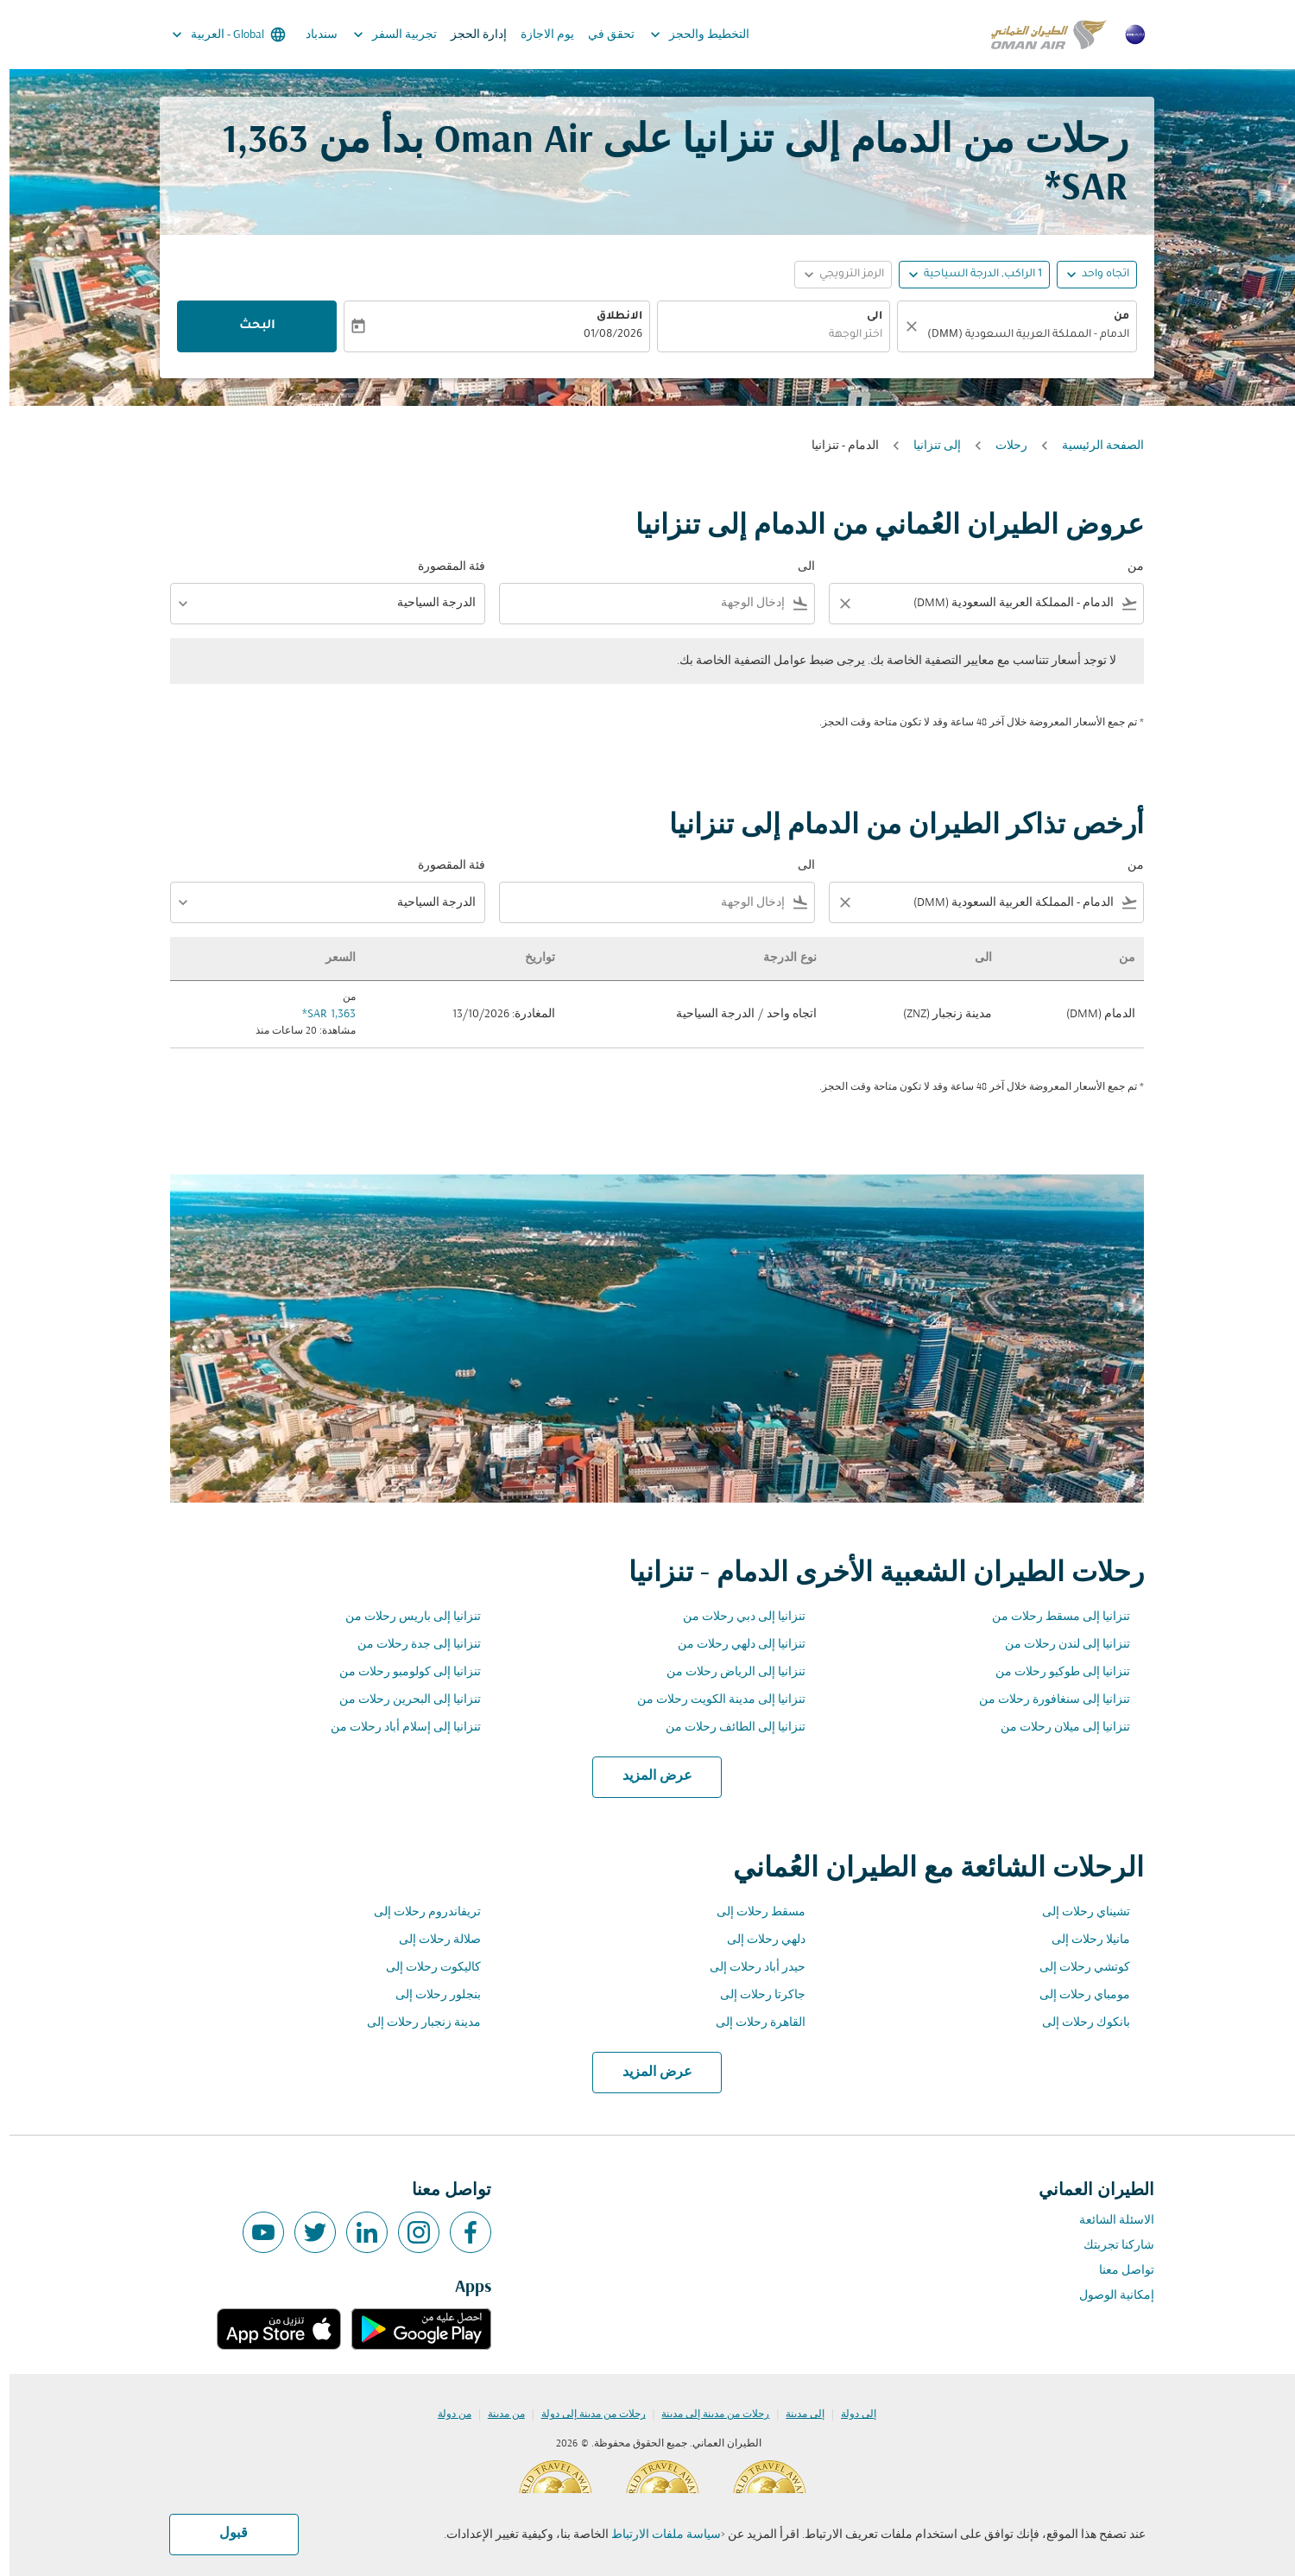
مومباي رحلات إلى (1075, 1995)
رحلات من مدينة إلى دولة (584, 2414)
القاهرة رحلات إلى (751, 2022)
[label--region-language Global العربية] (218, 34)
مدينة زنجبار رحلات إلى (414, 2022)
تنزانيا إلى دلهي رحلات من (732, 1644)
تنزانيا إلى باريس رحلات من (403, 1617)
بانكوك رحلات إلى (1077, 2022)
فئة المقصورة (442, 566)
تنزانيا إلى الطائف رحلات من (726, 1727)
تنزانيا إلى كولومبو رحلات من (400, 1672)
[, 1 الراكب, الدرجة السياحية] (973, 275)
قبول (224, 2534)
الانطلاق (610, 317)
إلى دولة (849, 2414)
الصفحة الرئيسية (1093, 446)
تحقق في (601, 34)
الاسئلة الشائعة (1107, 2220)
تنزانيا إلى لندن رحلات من (1058, 1644)
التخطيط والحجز (686, 34)
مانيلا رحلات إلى (1081, 1940)
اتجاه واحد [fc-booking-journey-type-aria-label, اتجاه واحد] (1096, 275)
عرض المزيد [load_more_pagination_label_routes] (648, 1776)
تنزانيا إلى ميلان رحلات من (1056, 1727)
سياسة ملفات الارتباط (656, 2535)
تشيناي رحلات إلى (1077, 1912)
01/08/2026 (603, 335)
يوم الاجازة (538, 34)
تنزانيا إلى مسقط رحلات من (1051, 1617)
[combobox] (1016, 335)
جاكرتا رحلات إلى (753, 1995)
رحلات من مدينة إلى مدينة (706, 2414)
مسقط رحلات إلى (751, 1912)
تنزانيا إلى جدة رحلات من (409, 1644)
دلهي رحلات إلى (756, 1940)
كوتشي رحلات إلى (1075, 1967)
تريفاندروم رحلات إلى (417, 1912)
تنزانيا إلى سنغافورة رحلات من (1045, 1699)
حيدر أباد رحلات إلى (748, 1967)
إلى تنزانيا (927, 446)
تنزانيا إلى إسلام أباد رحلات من (396, 1727)
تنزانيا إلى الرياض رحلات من (726, 1672)
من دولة (445, 2414)
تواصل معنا (1117, 2270)
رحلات (1002, 446)
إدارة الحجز (469, 34)
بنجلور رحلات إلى (428, 1995)
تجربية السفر (381, 34)
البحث (248, 326)
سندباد (312, 34)
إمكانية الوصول (1107, 2295)
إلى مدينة (795, 2414)
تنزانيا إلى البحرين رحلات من (400, 1699)
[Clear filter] (835, 603)
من (1112, 317)
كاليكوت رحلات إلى (423, 1967)
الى (865, 317)
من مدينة (496, 2414)
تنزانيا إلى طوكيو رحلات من (1053, 1672)
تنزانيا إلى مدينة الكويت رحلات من (712, 1699)
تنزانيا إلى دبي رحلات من (734, 1617)
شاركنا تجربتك (1109, 2245)
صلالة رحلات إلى (430, 1940)
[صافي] (899, 326)
